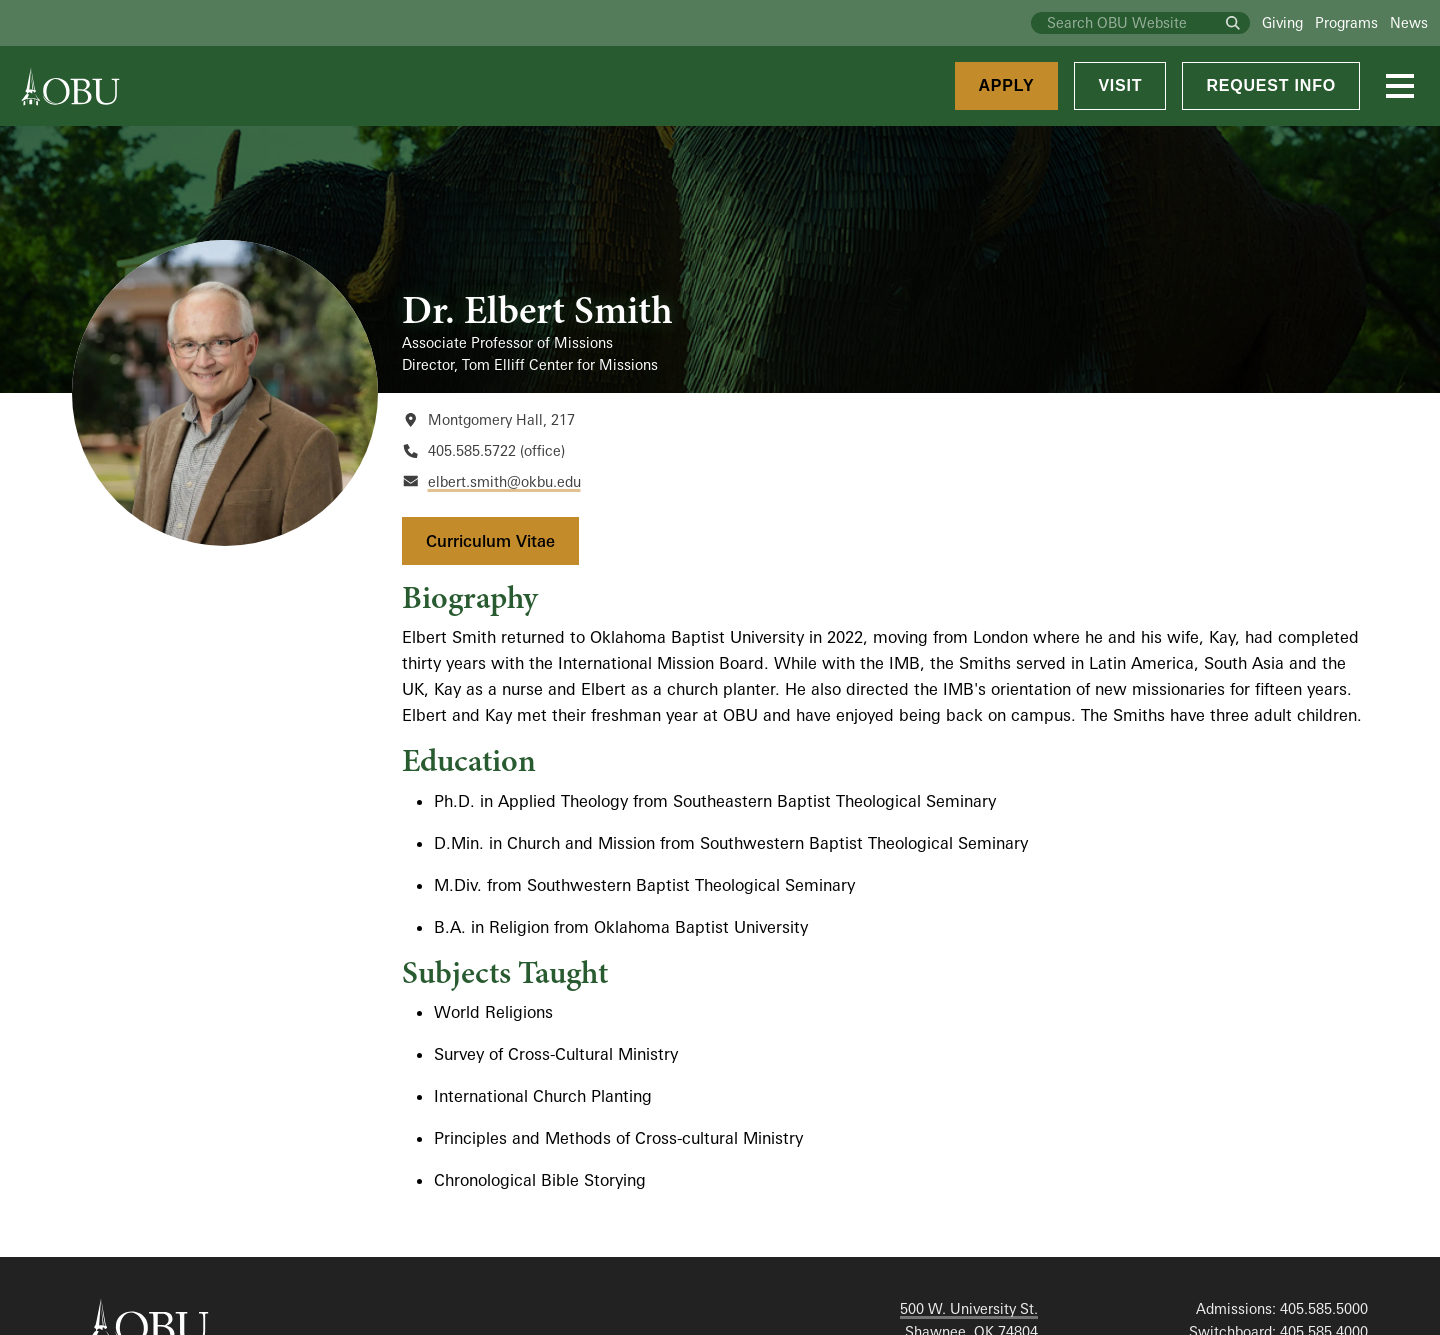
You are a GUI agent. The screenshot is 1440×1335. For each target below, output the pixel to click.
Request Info (1271, 85)
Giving (1282, 22)
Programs (1346, 22)
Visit (1120, 85)
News (1409, 22)
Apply (1007, 85)
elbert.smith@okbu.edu (504, 481)
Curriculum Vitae (490, 541)
